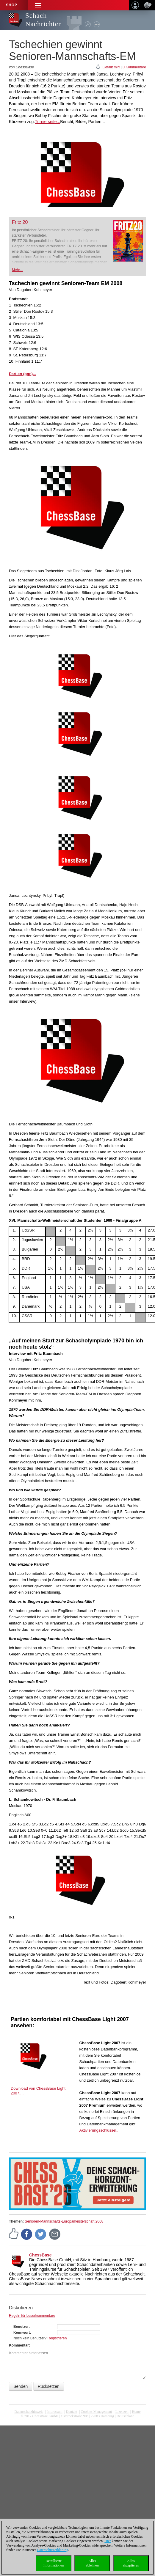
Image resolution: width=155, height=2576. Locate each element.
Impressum (54, 2412)
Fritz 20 (20, 222)
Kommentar (19, 2345)
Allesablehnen (92, 2563)
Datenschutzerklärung (52, 2550)
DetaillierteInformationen (53, 2563)
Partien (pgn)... (22, 374)
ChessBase (40, 2255)
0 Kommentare (134, 67)
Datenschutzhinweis (29, 2412)
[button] (38, 5)
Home (136, 2412)
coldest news (77, 2420)
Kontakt (71, 2412)
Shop (11, 5)
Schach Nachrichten (43, 20)
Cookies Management (96, 2412)
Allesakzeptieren (131, 2563)
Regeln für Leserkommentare (32, 2316)
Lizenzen (122, 2412)
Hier (107, 2541)
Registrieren (57, 2338)
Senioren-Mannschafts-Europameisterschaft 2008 (64, 2221)
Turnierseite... (47, 121)
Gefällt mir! (111, 67)
